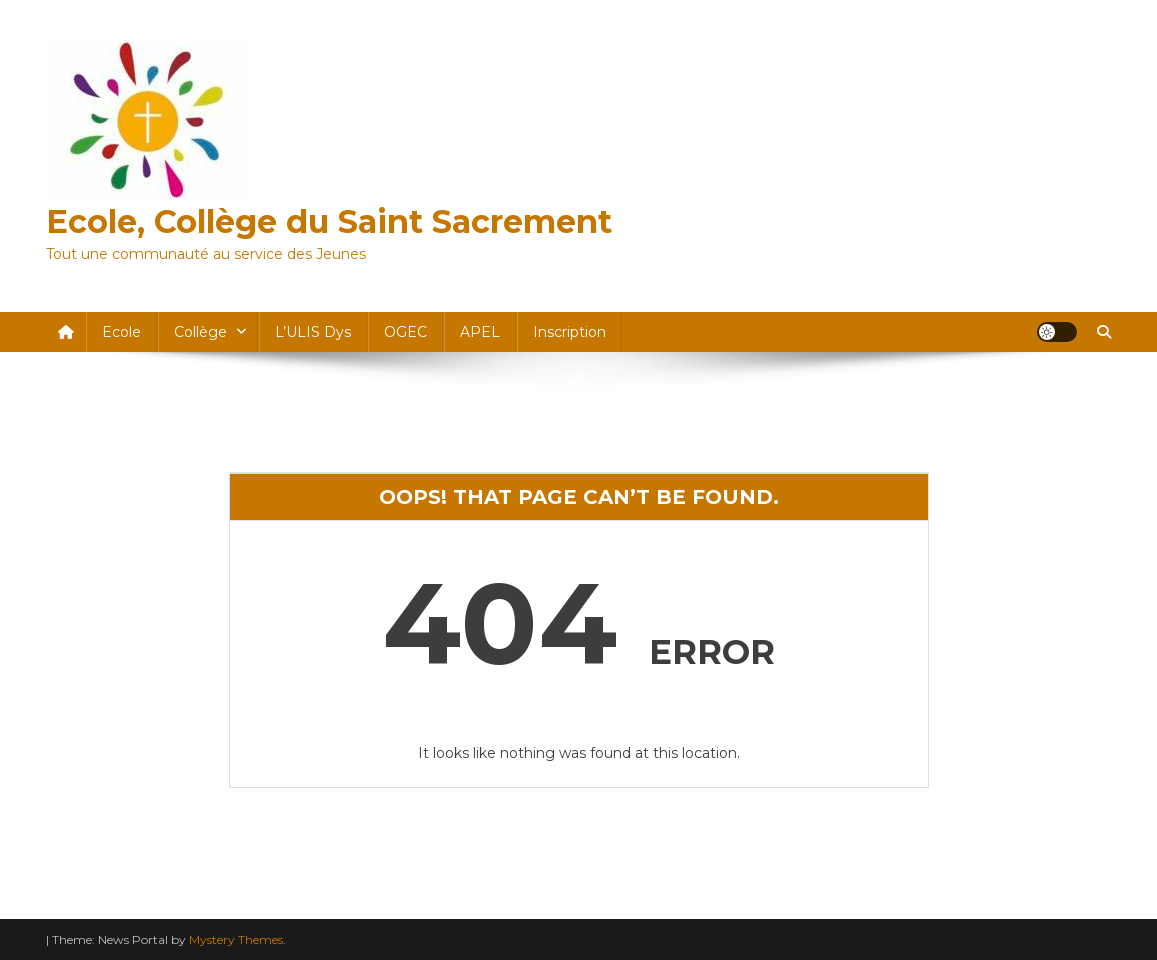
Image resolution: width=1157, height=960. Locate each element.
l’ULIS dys (313, 332)
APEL (480, 332)
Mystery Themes (236, 939)
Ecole (121, 332)
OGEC (405, 332)
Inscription (569, 332)
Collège (200, 332)
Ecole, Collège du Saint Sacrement (329, 221)
